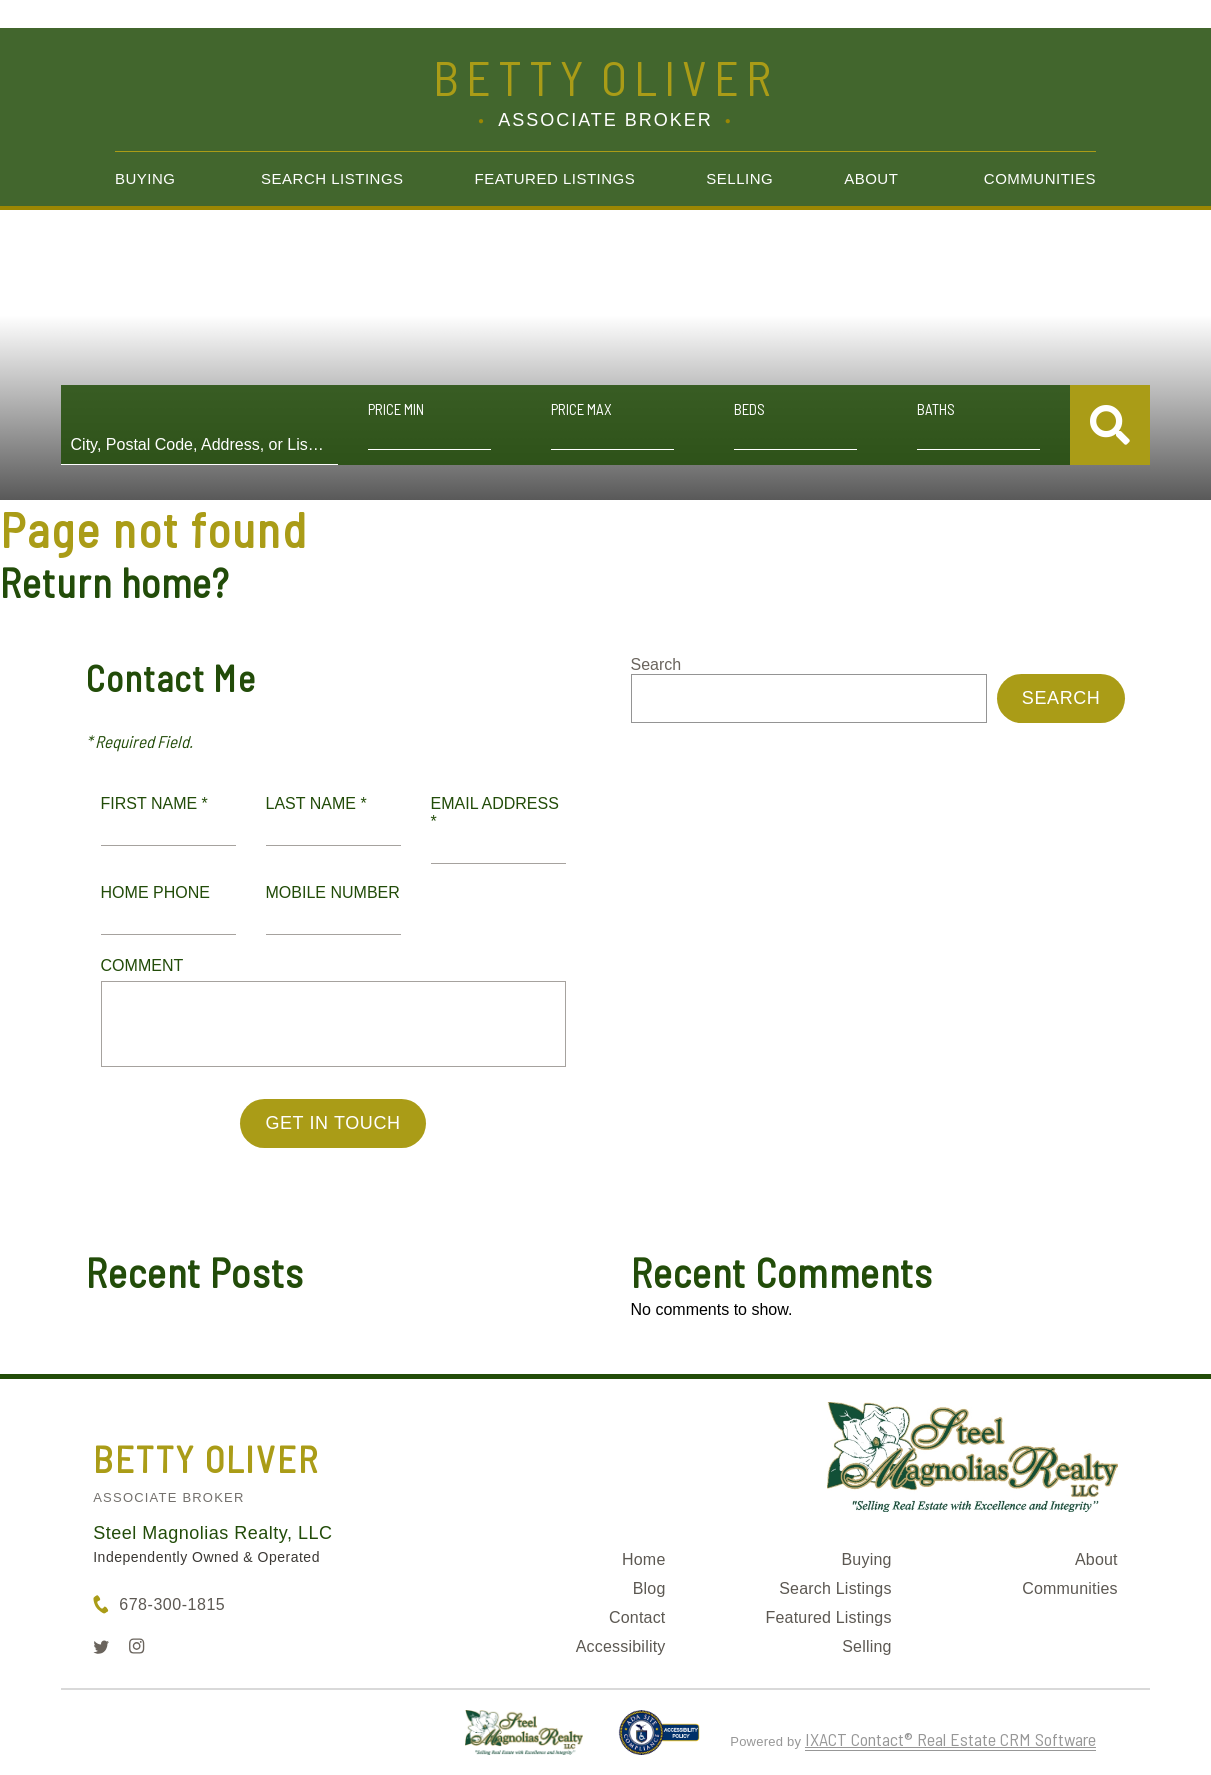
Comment (142, 965)
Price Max (581, 409)
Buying (145, 178)
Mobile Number (333, 892)
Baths (936, 409)
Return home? (114, 582)
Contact (637, 1617)
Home (643, 1559)
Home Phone (155, 892)
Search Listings (332, 178)
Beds (749, 409)
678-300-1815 (172, 1604)
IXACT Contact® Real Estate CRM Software (950, 1739)
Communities (1040, 178)
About (871, 178)
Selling (739, 178)
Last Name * (316, 803)
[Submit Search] (1110, 425)
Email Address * (495, 812)
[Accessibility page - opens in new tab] (659, 1741)
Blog (649, 1588)
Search (656, 664)
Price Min (396, 409)
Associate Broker (168, 1497)
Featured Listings (555, 178)
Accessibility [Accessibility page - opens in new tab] (621, 1646)
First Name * (154, 803)
